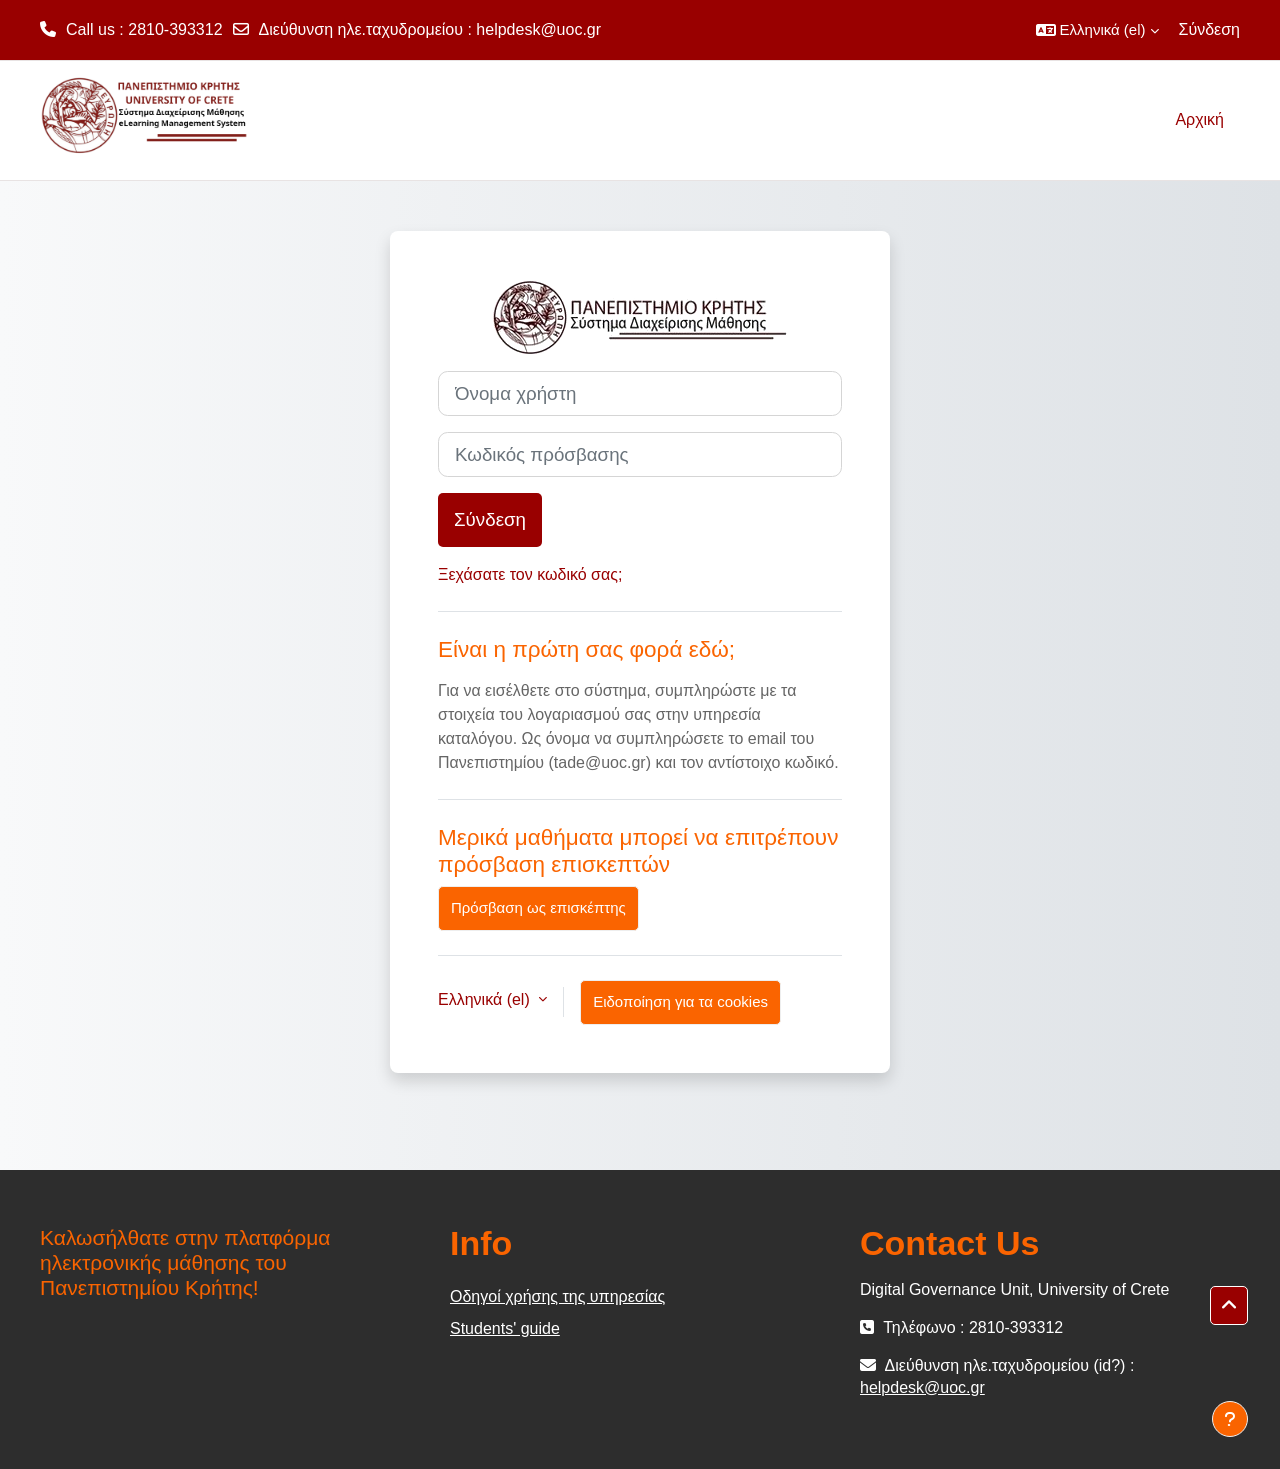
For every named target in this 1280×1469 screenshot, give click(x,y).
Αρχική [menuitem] (1199, 119)
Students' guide (505, 1328)
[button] (1097, 30)
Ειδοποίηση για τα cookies (680, 1001)
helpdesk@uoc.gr (538, 29)
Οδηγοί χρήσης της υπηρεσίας (557, 1296)
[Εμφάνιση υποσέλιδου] (1230, 1419)
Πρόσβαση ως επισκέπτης (538, 907)
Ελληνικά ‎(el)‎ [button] (486, 999)
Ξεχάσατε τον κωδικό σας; (530, 574)
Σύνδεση (1209, 29)
